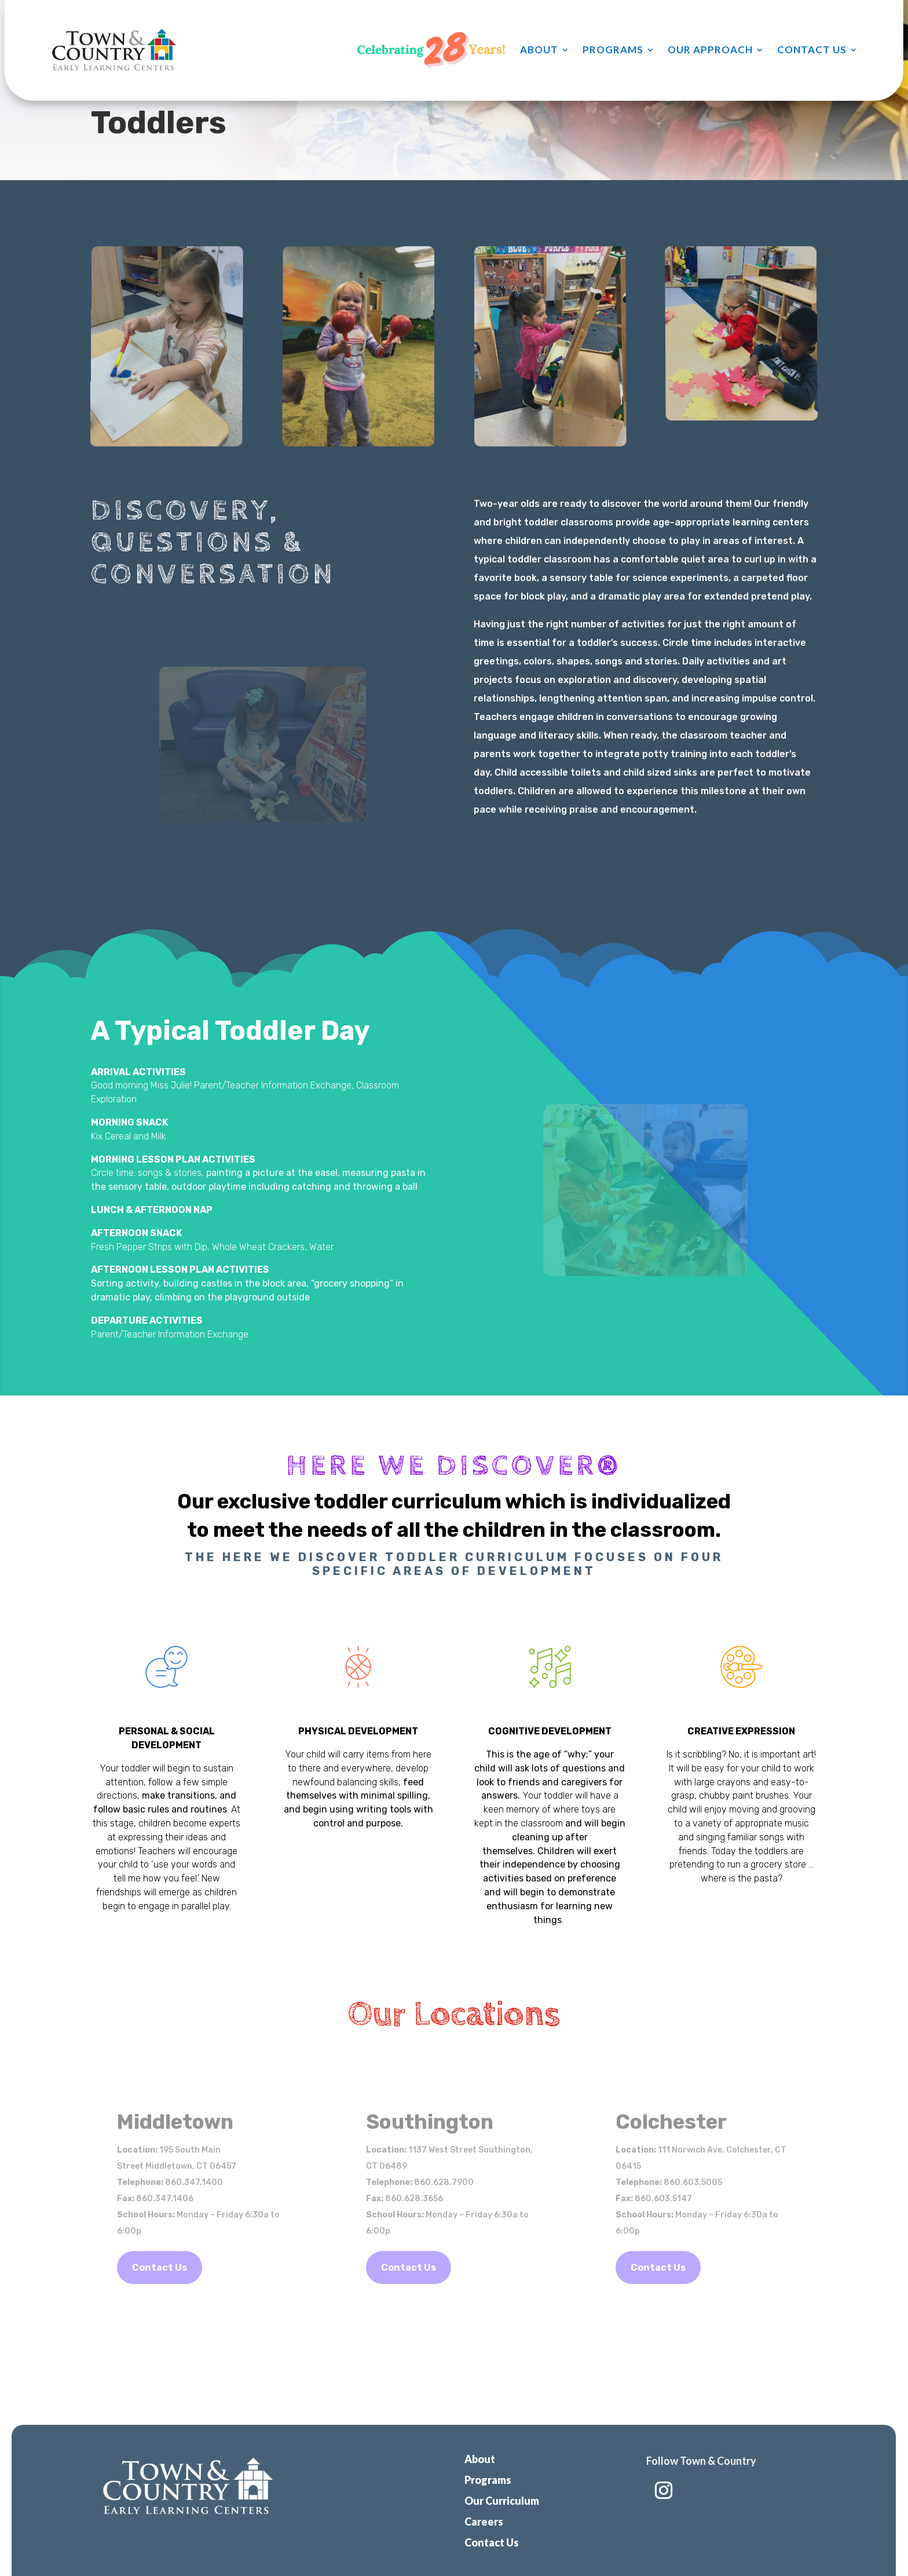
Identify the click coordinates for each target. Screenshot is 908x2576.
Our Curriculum (501, 2500)
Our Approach (710, 49)
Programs (613, 49)
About (539, 49)
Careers (483, 2521)
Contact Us (812, 49)
